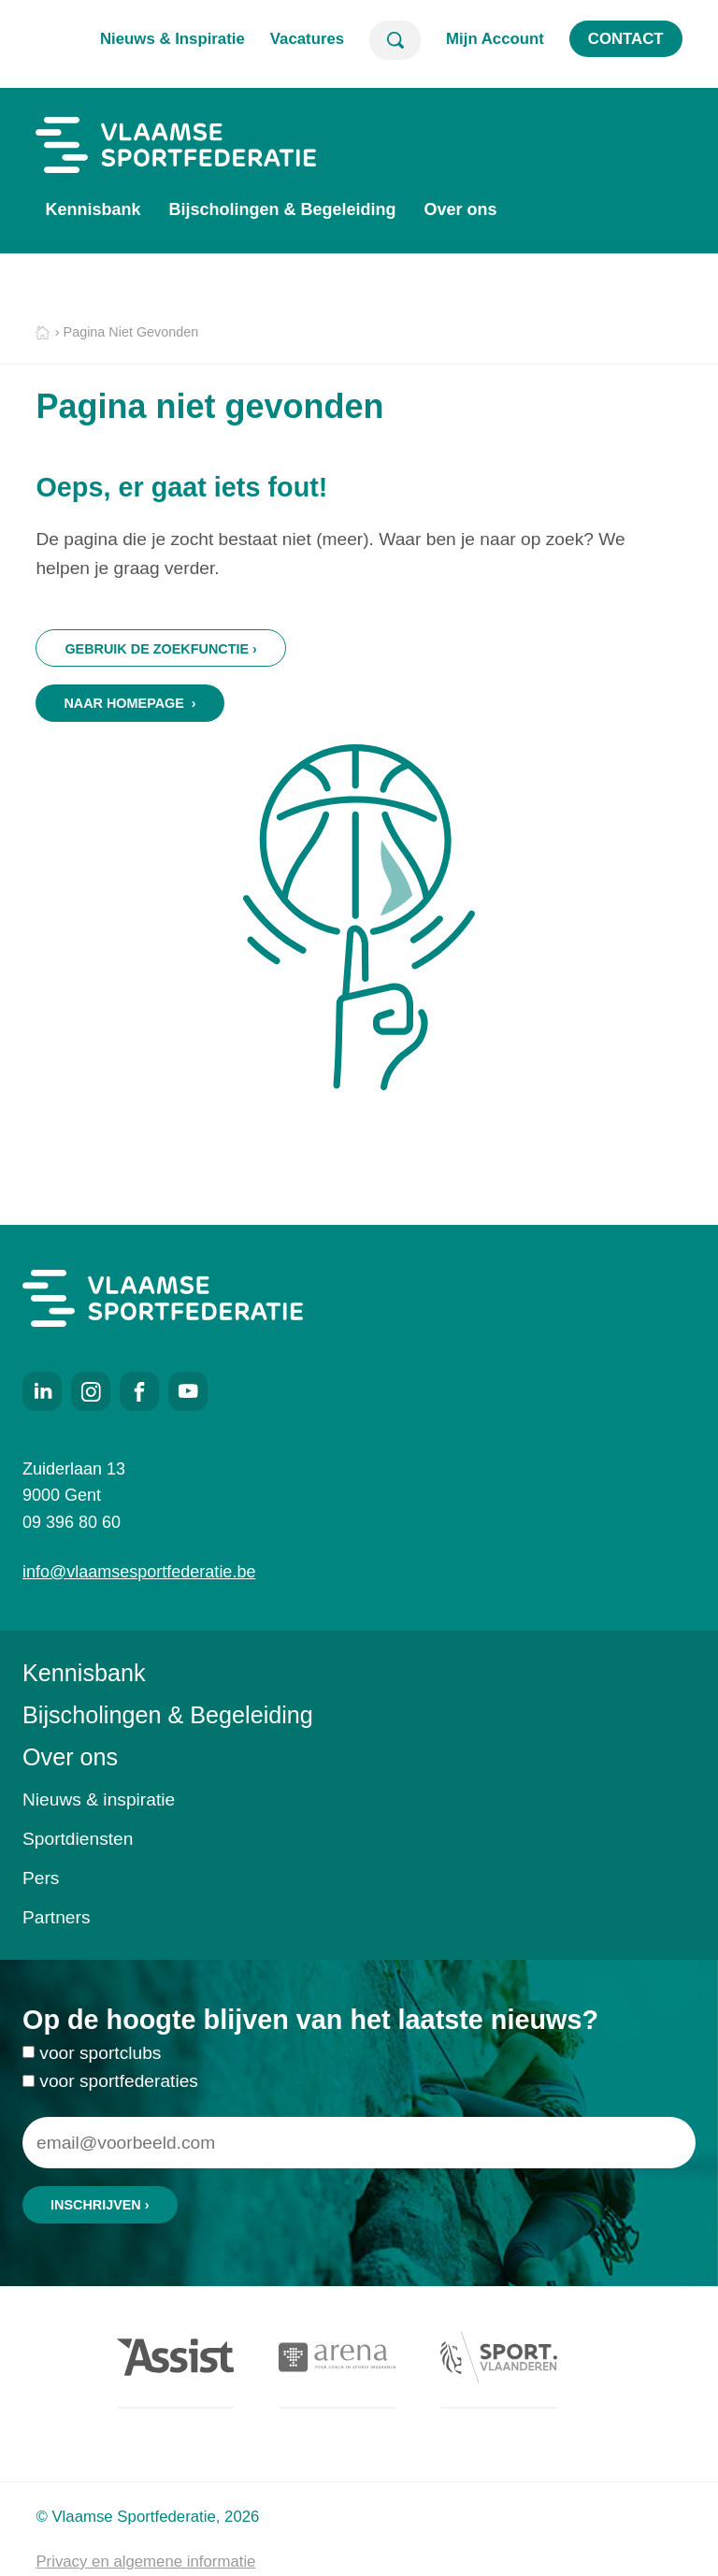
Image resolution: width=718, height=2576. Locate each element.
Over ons (460, 209)
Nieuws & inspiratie (98, 1799)
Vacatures (307, 39)
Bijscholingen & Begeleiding (281, 209)
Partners (56, 1917)
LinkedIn (42, 1391)
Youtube (188, 1391)
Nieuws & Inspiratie (172, 39)
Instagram (90, 1391)
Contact (626, 39)
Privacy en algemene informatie (145, 2561)
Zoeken (395, 40)
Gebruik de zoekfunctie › (160, 648)
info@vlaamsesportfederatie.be (138, 1571)
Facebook (139, 1391)
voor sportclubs (100, 2093)
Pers (40, 1878)
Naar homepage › (129, 703)
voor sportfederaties (118, 2120)
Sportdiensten (77, 1839)
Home (43, 333)
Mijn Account (495, 39)
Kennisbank (92, 209)
